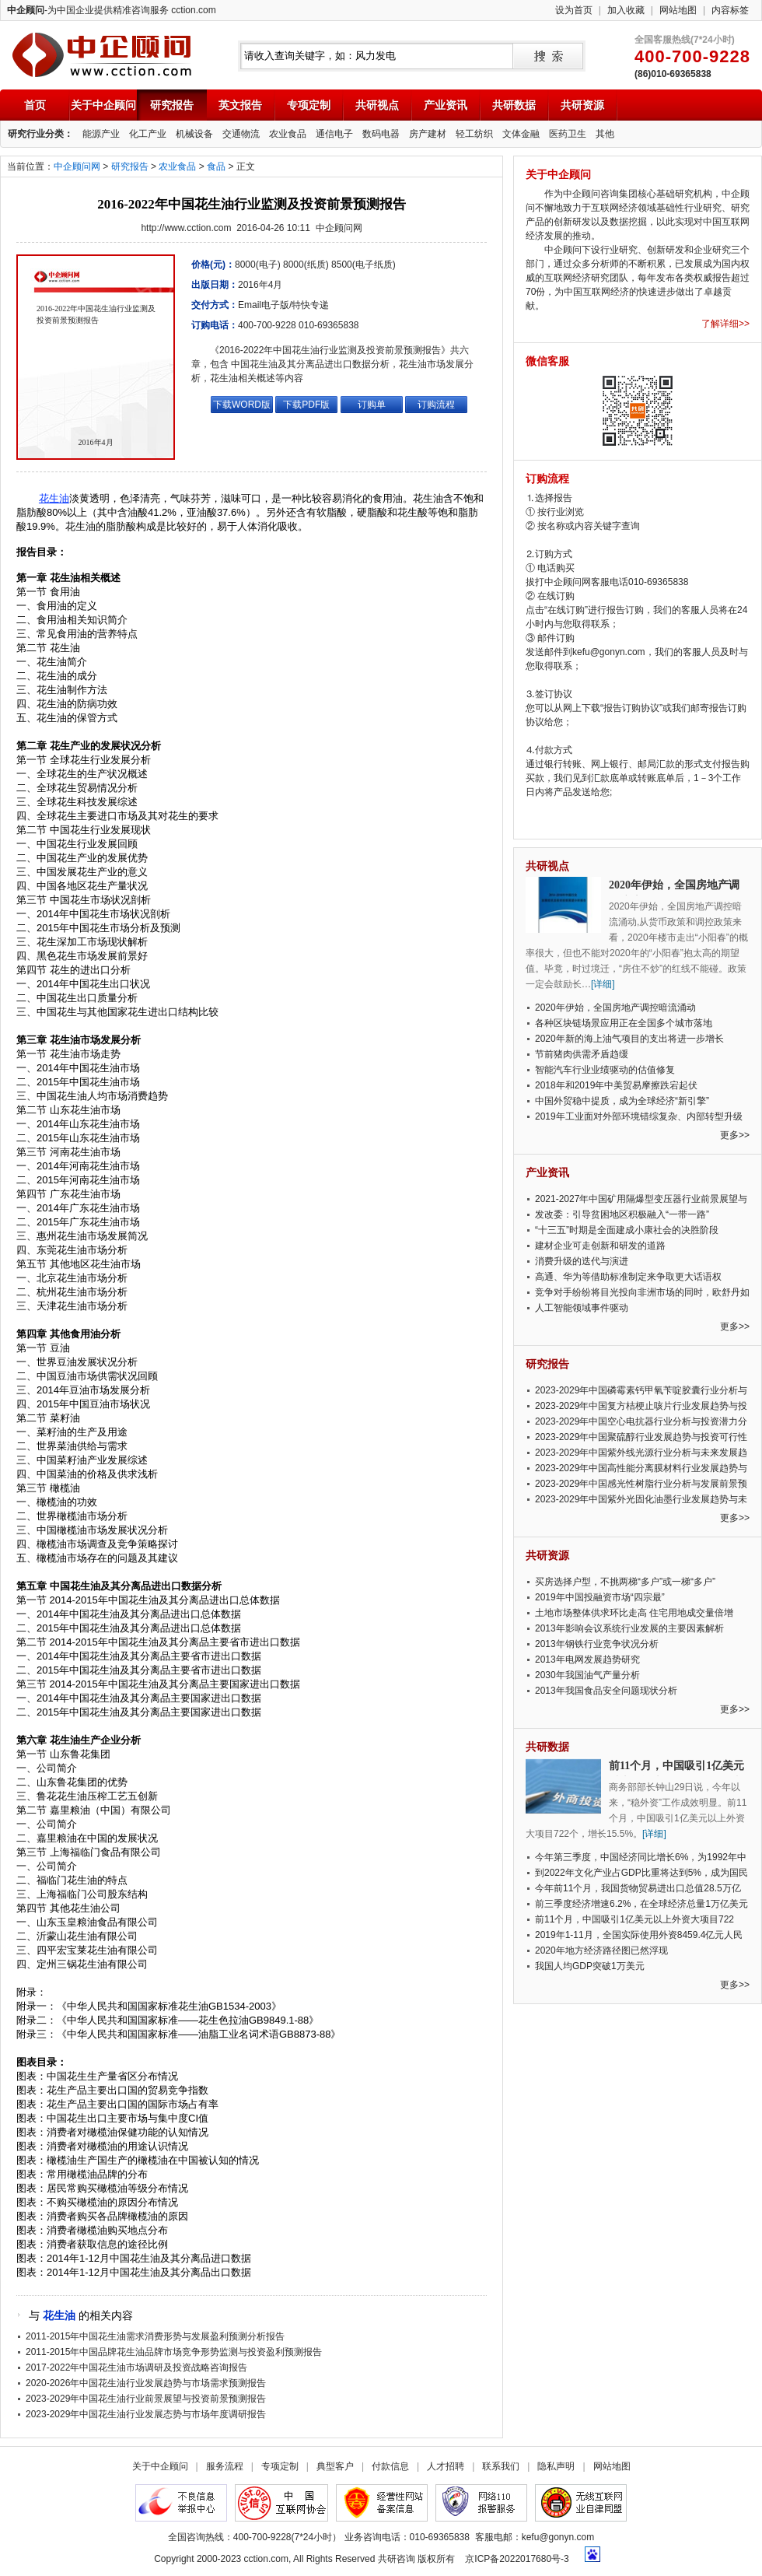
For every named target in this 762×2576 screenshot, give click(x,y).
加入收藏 (626, 10)
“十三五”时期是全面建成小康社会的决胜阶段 (626, 1230)
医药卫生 (567, 133)
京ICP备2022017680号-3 (516, 2558)
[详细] (603, 984)
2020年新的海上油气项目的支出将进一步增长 (629, 1038)
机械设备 (194, 133)
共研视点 (377, 105)
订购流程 (436, 404)
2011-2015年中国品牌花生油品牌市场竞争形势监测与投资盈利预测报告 (174, 2351)
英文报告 (240, 105)
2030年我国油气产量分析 (587, 1675)
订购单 (372, 404)
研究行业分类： (40, 133)
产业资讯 (445, 105)
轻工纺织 (474, 133)
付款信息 (390, 2466)
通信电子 (334, 133)
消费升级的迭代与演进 (581, 1261)
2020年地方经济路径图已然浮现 (601, 1950)
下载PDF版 (306, 404)
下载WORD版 (242, 404)
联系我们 (500, 2466)
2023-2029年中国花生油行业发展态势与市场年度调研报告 (146, 2414)
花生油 (54, 498)
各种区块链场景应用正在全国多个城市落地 (623, 1023)
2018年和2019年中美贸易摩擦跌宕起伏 (616, 1085)
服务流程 (224, 2466)
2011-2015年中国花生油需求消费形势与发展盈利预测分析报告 (155, 2336)
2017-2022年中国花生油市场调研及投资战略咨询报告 (136, 2367)
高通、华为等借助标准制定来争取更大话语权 (628, 1276)
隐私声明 (556, 2466)
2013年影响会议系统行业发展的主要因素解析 (629, 1628)
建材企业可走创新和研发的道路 (600, 1245)
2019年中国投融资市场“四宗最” (600, 1597)
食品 (216, 166)
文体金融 (521, 133)
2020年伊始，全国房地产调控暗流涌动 (615, 1007)
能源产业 (101, 133)
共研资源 (582, 105)
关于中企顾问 (103, 105)
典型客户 (335, 2466)
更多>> (735, 1135)
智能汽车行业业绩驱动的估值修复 (605, 1069)
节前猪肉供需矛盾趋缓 (581, 1054)
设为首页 (573, 10)
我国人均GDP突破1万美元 (590, 1966)
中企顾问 (101, 55)
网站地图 (678, 10)
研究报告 (172, 105)
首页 (35, 105)
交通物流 (241, 133)
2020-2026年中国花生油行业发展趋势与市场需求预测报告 (146, 2383)
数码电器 (381, 133)
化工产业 (147, 133)
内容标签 (730, 10)
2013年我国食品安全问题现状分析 (606, 1690)
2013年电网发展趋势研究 (587, 1659)
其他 (605, 133)
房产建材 (427, 133)
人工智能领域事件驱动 (581, 1307)
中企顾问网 (77, 166)
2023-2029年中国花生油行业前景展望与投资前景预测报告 (146, 2398)
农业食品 (287, 133)
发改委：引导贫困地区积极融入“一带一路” (622, 1214)
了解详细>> (725, 323)
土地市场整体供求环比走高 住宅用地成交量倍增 (634, 1612)
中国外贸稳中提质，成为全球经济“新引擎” (622, 1100)
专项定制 (308, 105)
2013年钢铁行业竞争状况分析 (597, 1643)
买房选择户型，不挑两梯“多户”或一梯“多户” (625, 1581)
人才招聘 (445, 2466)
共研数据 (514, 105)
